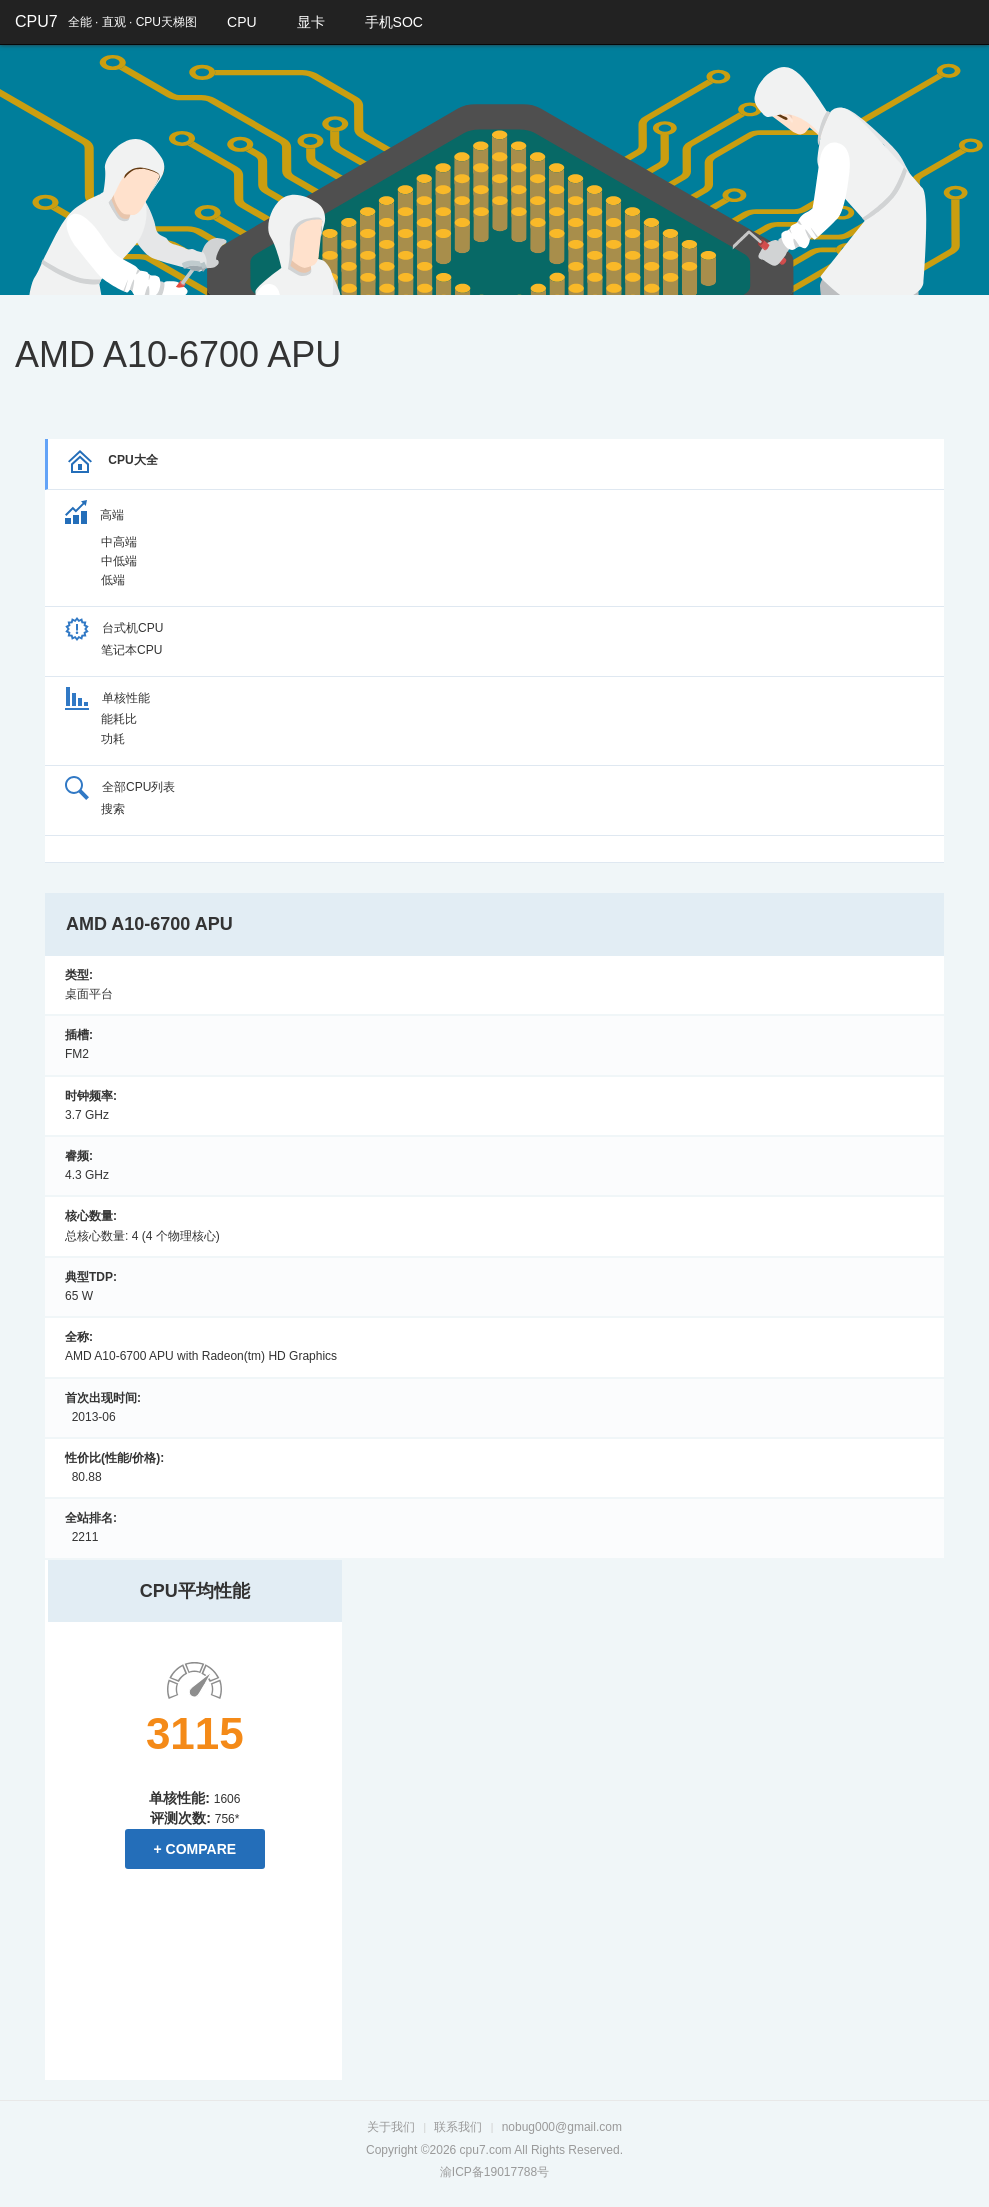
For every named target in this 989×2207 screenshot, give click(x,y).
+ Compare (195, 1849)
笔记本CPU (131, 650)
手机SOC (394, 22)
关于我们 (391, 2126)
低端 (113, 580)
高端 (94, 515)
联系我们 (458, 2126)
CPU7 (36, 21)
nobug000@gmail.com (562, 2126)
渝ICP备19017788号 (494, 2171)
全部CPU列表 (120, 787)
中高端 (119, 542)
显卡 (311, 22)
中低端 (119, 561)
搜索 (113, 809)
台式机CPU (114, 628)
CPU (242, 22)
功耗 (113, 739)
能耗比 (119, 719)
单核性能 (107, 698)
